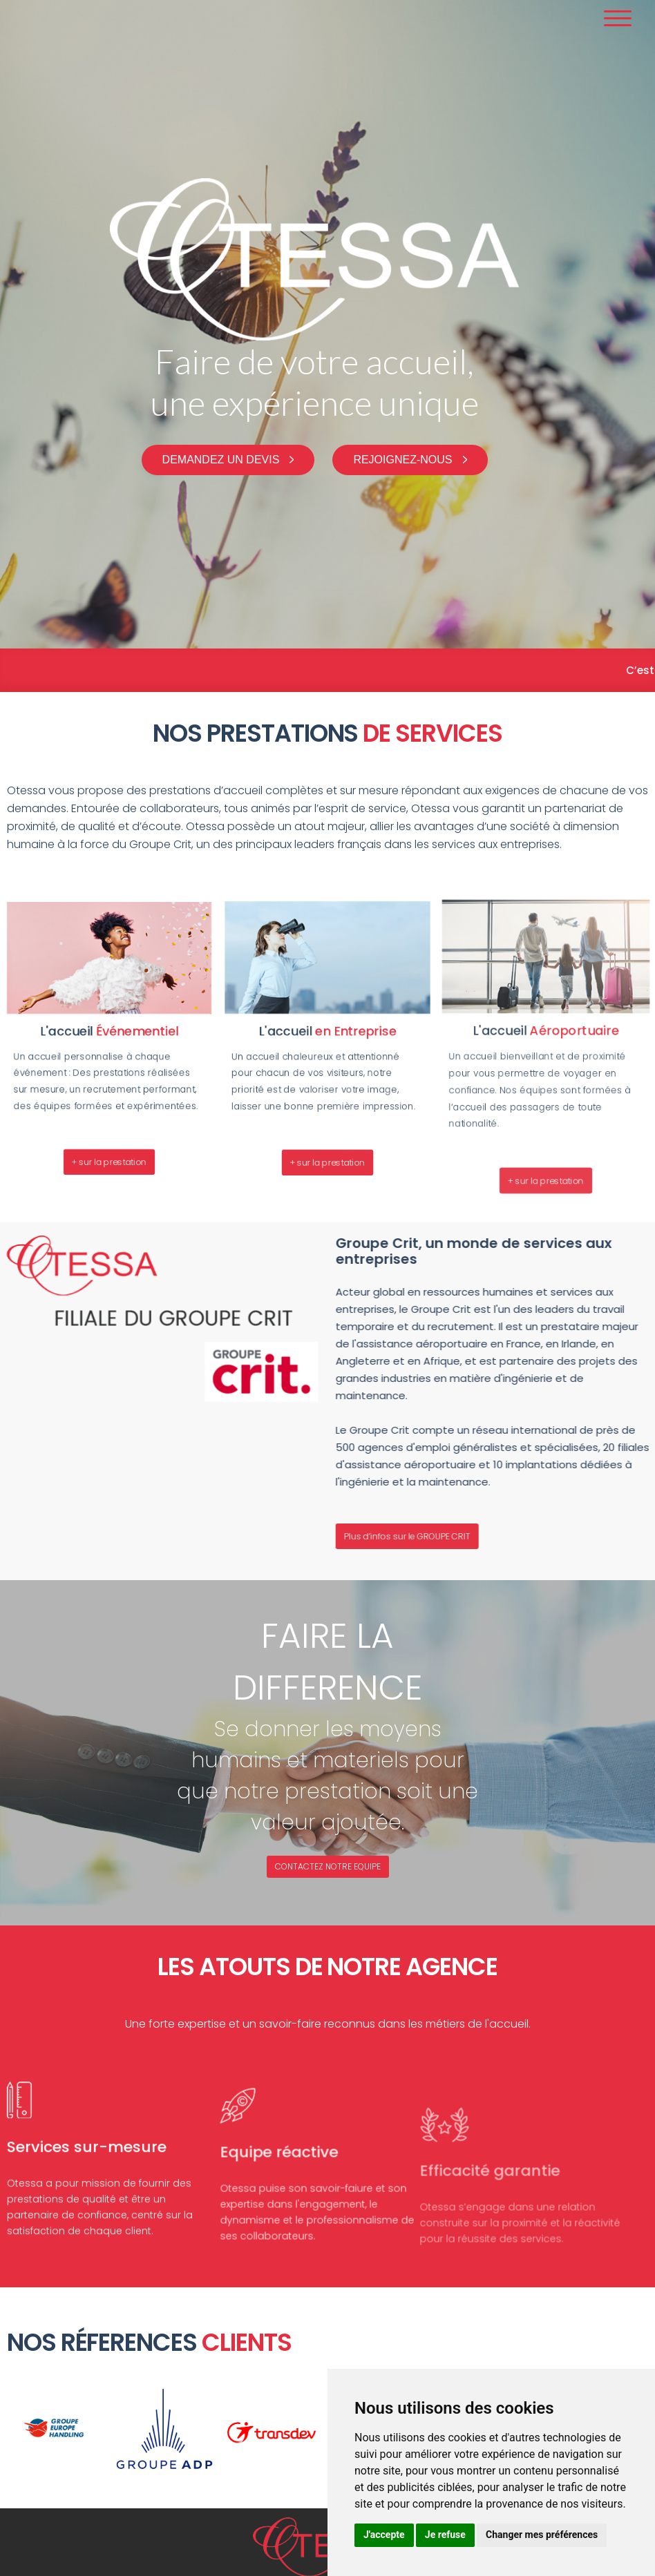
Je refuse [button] (445, 2534)
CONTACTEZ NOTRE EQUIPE (328, 1866)
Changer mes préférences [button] (542, 2534)
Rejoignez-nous (402, 459)
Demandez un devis (221, 459)
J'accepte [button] (384, 2534)
